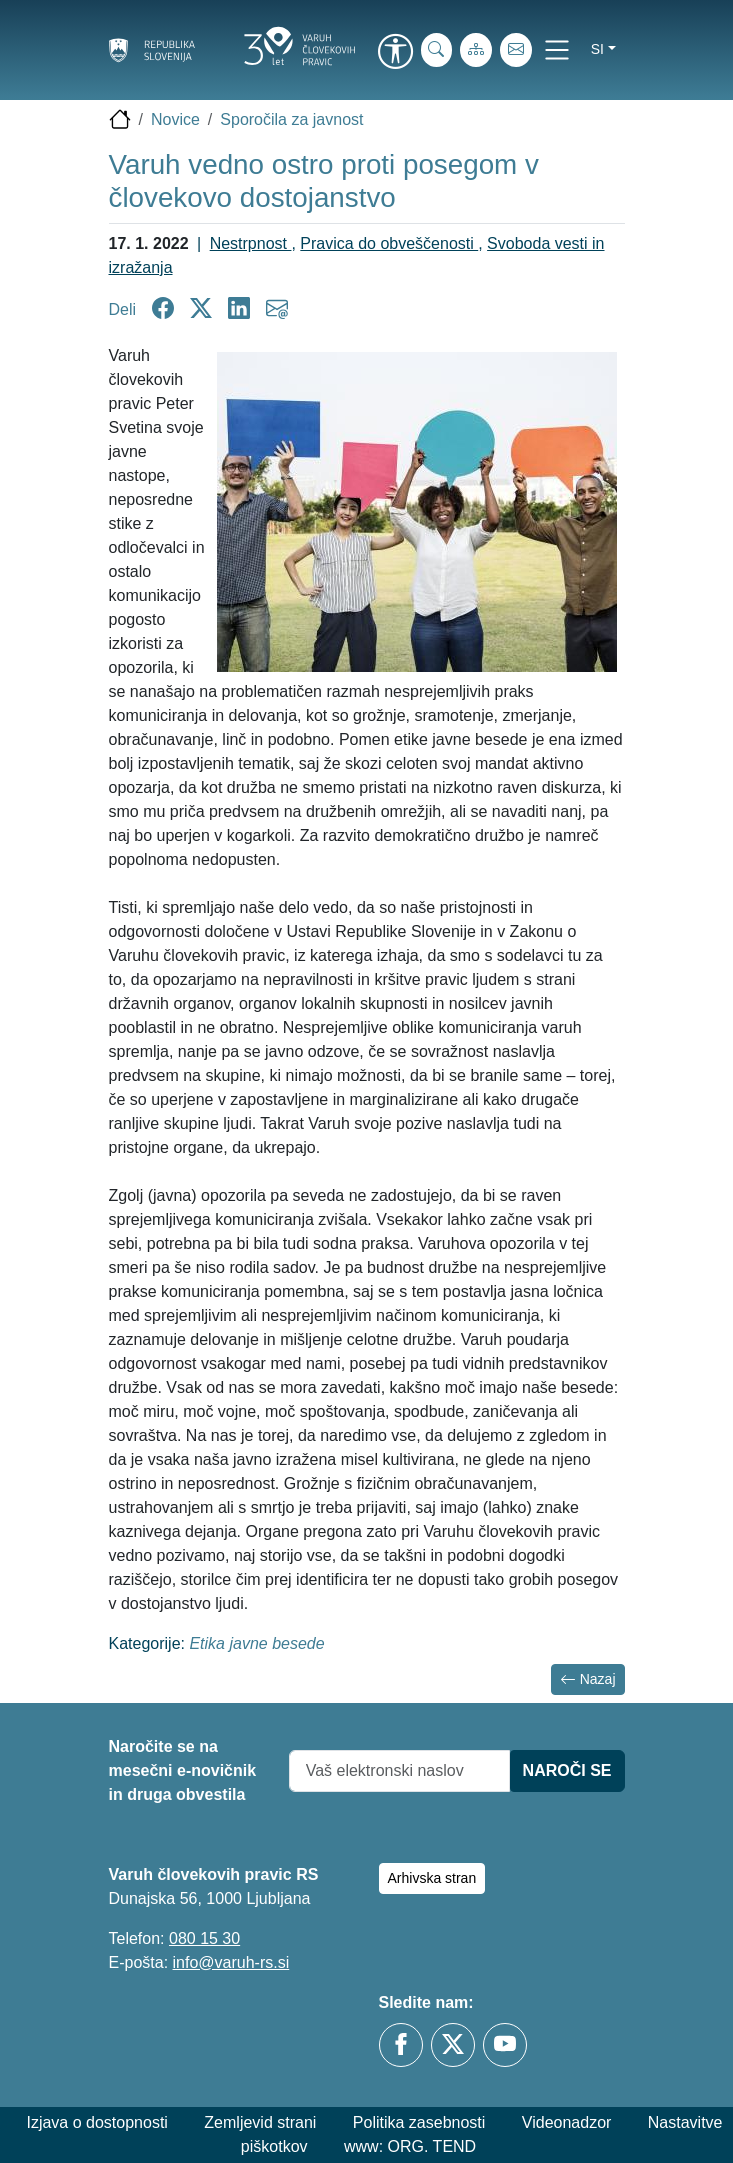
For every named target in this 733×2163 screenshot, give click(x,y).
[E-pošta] (516, 50)
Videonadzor (567, 2122)
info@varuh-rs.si (231, 1962)
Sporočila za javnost (291, 119)
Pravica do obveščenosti (389, 243)
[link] (396, 53)
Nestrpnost (251, 243)
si (597, 49)
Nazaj (588, 1679)
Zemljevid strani (260, 2122)
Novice (175, 119)
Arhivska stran (432, 1878)
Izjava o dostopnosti (96, 2122)
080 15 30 (204, 1938)
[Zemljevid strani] (476, 50)
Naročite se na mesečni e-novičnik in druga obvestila (183, 1770)
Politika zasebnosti (419, 2122)
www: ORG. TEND (410, 2146)
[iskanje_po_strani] (437, 50)
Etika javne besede (256, 1643)
